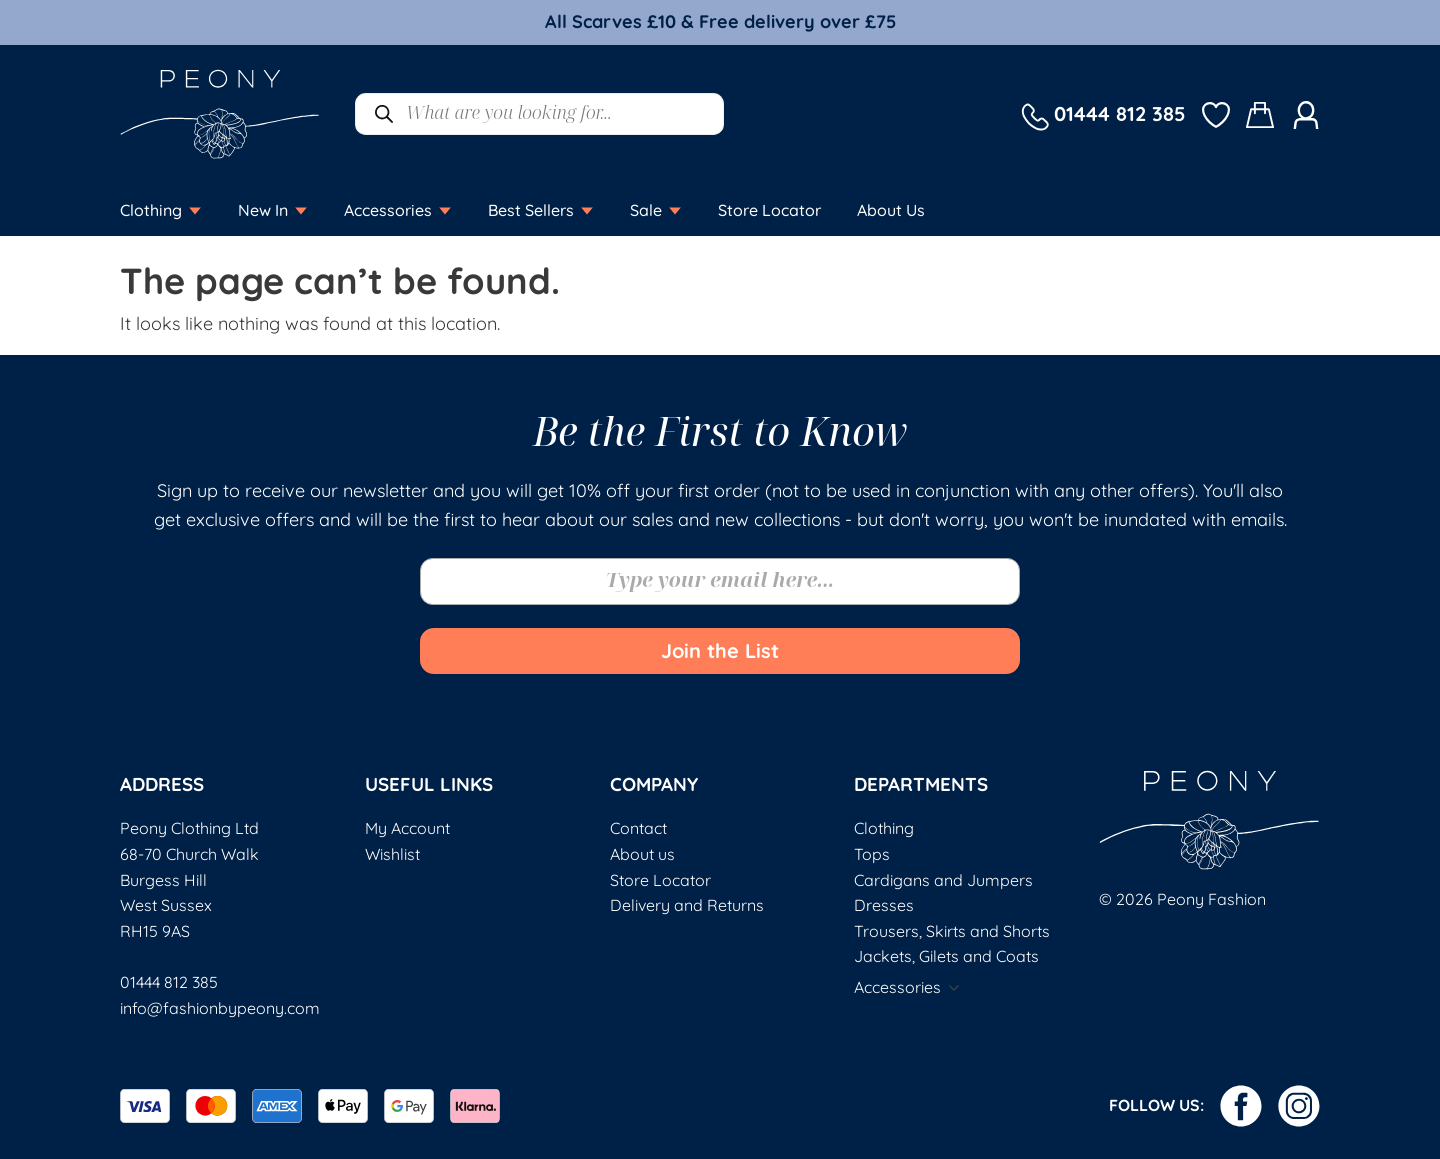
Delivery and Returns (687, 905)
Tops (872, 854)
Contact (638, 828)
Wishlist (392, 854)
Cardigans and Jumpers (943, 880)
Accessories (897, 987)
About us (642, 854)
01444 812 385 (169, 982)
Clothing (884, 828)
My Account (407, 828)
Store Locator (660, 880)
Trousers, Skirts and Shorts (952, 931)
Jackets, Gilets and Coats (946, 956)
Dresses (884, 905)
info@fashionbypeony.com (220, 1008)
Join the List (720, 650)
